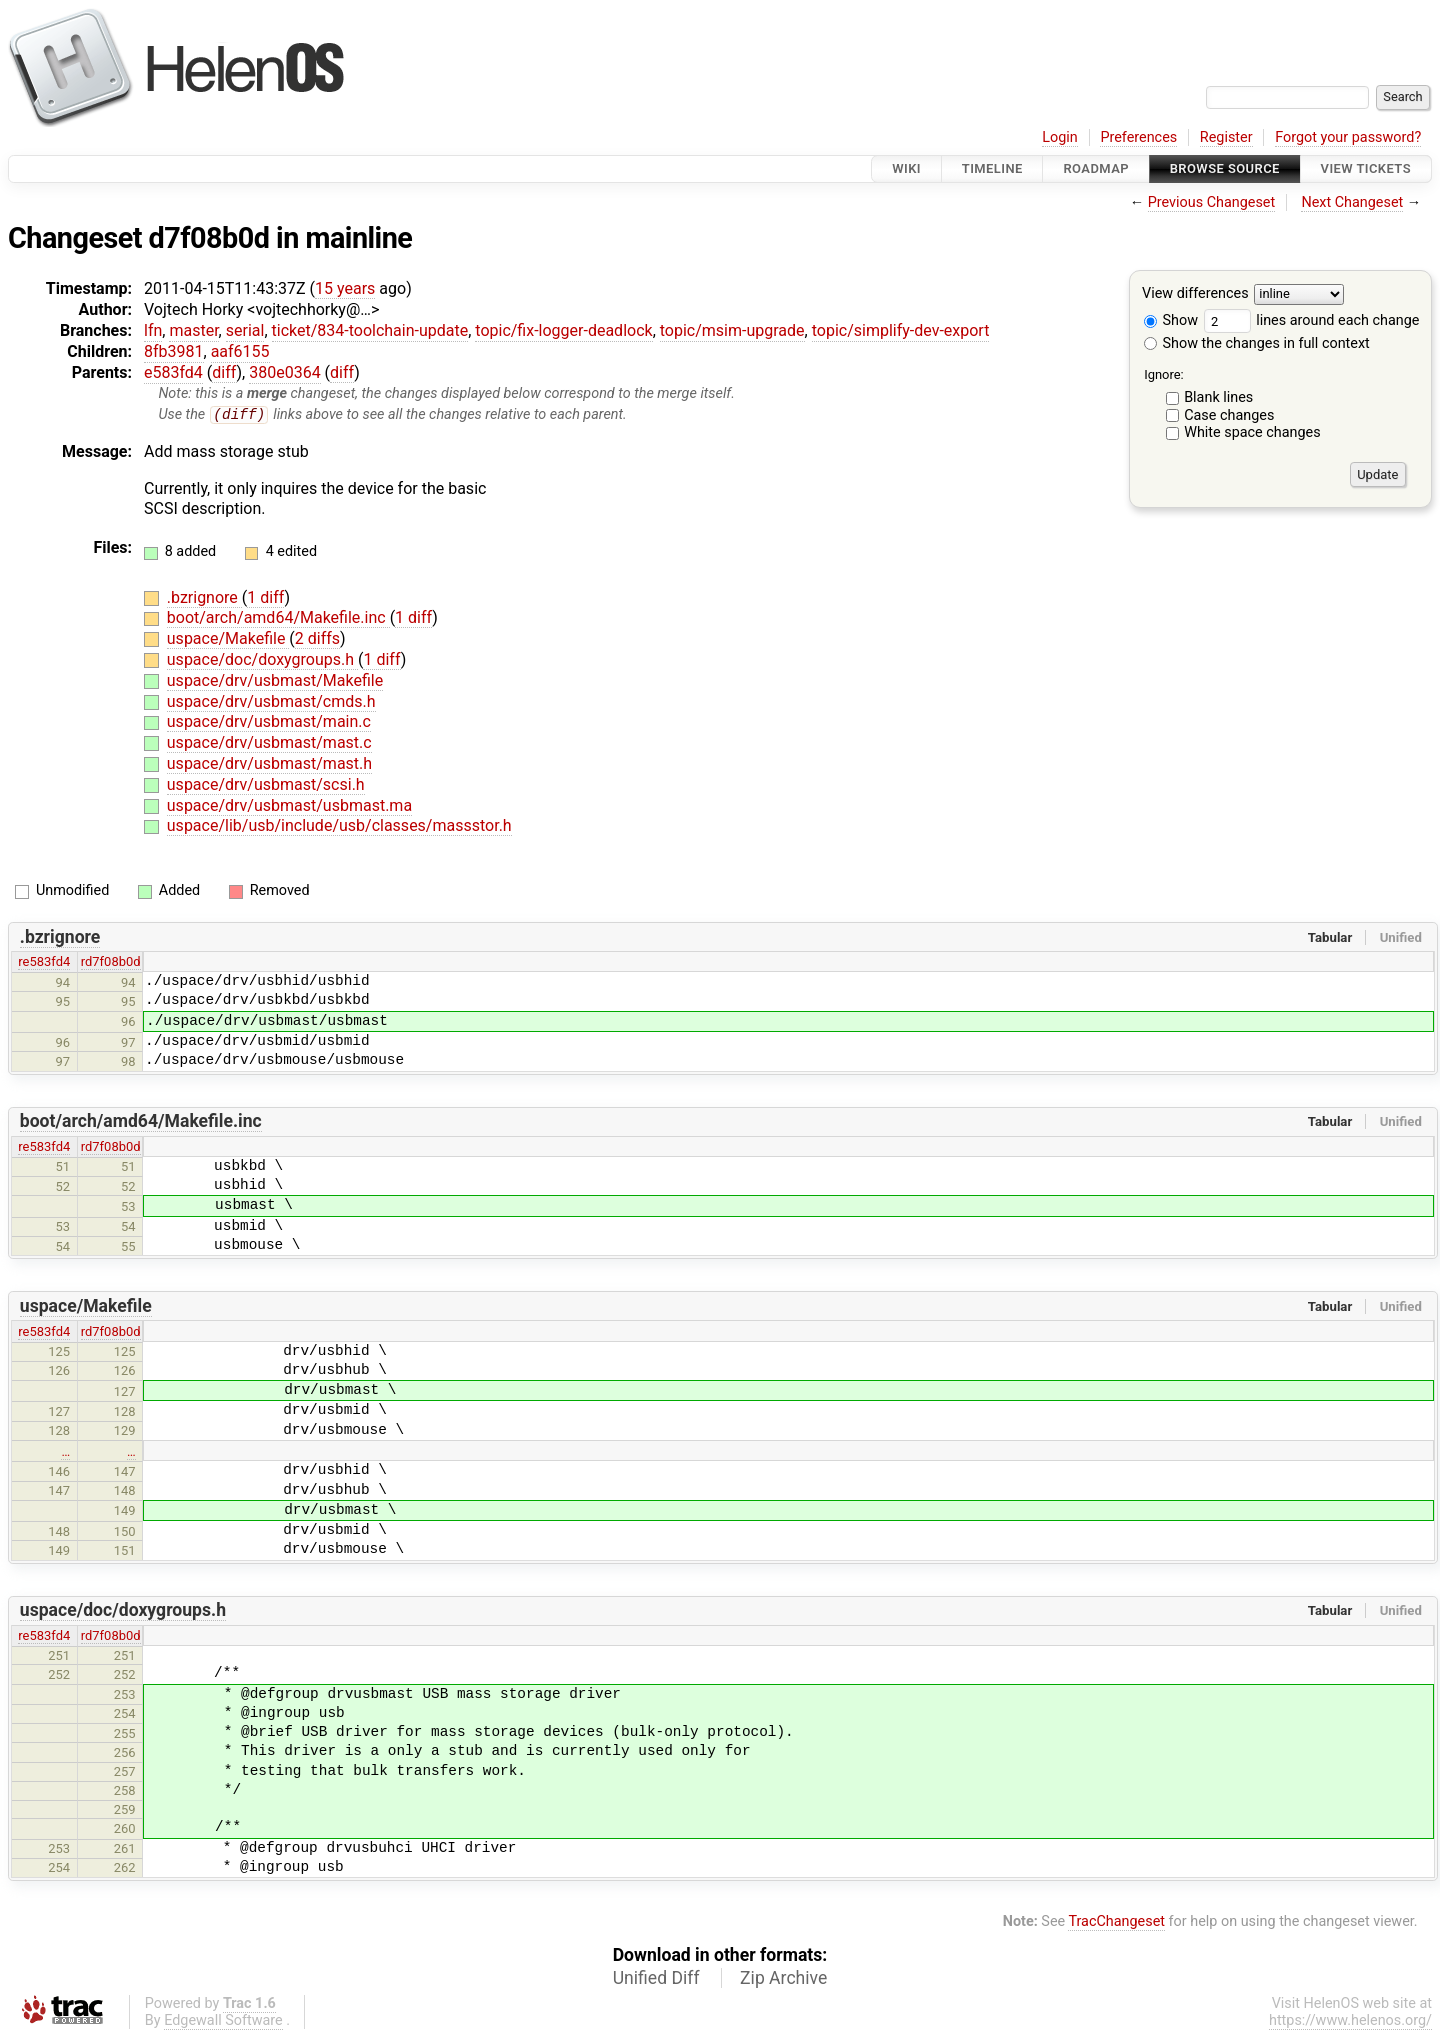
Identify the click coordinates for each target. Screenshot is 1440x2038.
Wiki (906, 168)
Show (1171, 320)
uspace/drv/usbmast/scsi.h (266, 785)
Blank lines (1218, 397)
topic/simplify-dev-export (901, 330)
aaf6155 (240, 351)
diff (224, 372)
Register (1226, 137)
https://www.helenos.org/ (1350, 2020)
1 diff (265, 597)
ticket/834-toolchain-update (370, 330)
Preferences (1138, 137)
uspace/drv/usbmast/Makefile (275, 681)
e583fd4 (173, 372)
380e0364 (284, 372)
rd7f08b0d (111, 962)
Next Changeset (1352, 202)
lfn (153, 330)
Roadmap (1096, 168)
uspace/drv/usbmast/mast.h (269, 764)
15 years (345, 288)
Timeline (992, 168)
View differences (1195, 294)
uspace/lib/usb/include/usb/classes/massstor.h (339, 826)
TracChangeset (1116, 1922)
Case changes (1229, 415)
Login (1060, 137)
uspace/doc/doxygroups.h (262, 660)
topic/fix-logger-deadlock (563, 330)
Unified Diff (656, 1978)
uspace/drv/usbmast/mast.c (269, 743)
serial (245, 330)
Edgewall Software (223, 2020)
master (193, 330)
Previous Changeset (1212, 202)
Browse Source (1225, 168)
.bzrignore (204, 597)
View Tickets (1366, 168)
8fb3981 (174, 351)
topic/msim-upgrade (732, 330)
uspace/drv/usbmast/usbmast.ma (289, 805)
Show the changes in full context (1257, 343)
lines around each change (1312, 320)
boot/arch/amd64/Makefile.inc (278, 618)
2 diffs (317, 639)
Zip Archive (783, 1978)
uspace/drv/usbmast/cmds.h (271, 701)
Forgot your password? (1348, 137)
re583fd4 (44, 962)
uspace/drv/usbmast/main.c (269, 722)
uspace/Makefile (228, 639)
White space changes (1252, 432)
